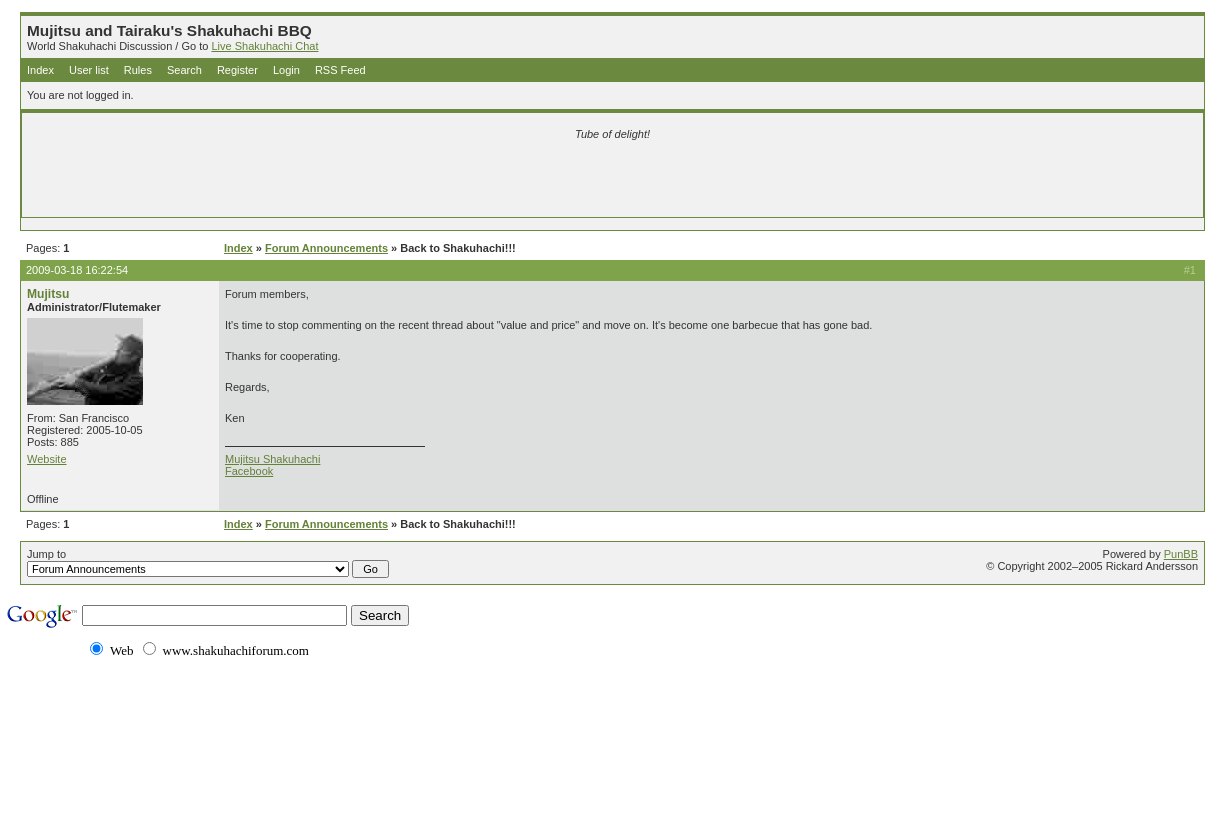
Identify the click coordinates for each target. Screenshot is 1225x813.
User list (89, 70)
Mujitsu (48, 294)
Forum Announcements (326, 248)
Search (184, 70)
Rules (138, 70)
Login (286, 70)
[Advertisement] (377, 182)
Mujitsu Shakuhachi (272, 459)
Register (237, 70)
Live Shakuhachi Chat (264, 46)
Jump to (208, 563)
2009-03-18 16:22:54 (77, 270)
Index (40, 70)
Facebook (249, 471)
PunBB (1181, 554)
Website (47, 459)
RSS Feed (340, 70)
